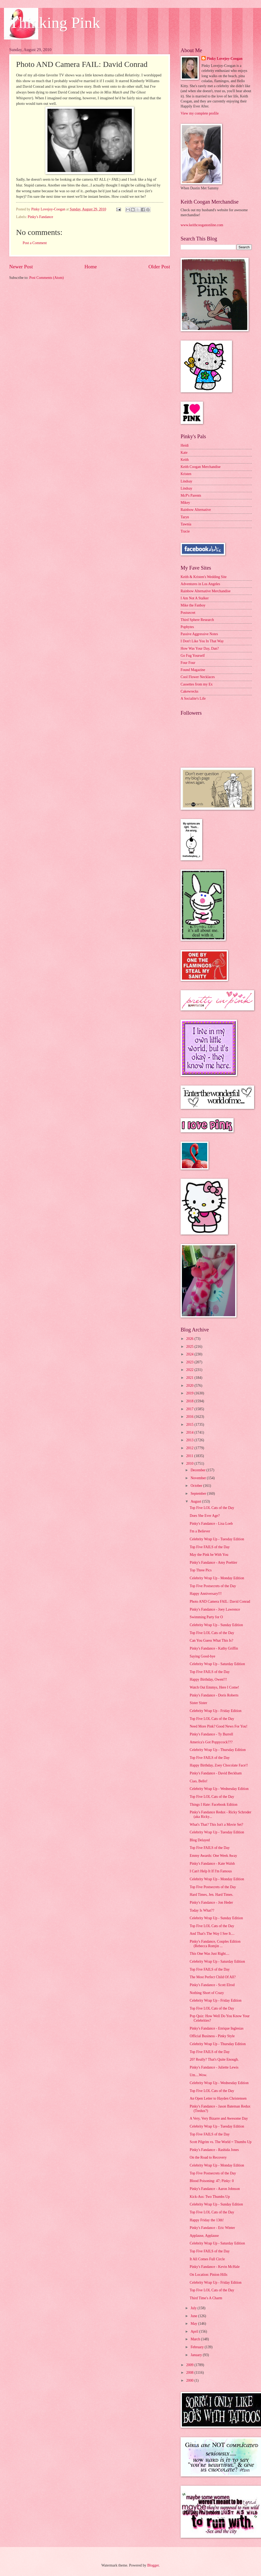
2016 (190, 1417)
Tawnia (186, 524)
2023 (190, 1362)
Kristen (186, 474)
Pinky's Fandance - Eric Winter (212, 2228)
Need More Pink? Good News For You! (218, 1726)
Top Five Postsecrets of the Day (213, 1586)
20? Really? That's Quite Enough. (214, 2059)
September (199, 1494)
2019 (190, 1393)
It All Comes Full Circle (207, 2259)
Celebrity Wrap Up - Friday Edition (215, 1711)
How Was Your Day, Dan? (200, 648)
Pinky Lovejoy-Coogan (224, 59)
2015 (190, 1425)
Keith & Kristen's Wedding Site (203, 577)
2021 (190, 1378)
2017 (190, 1409)
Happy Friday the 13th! (207, 2220)
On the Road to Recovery (208, 2157)
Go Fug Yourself (193, 656)
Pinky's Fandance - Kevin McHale (214, 2267)
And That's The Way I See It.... (212, 1934)
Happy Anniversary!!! (205, 1594)
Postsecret (188, 613)
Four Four (188, 663)
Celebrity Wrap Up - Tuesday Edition (217, 1539)
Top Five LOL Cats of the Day (212, 1508)
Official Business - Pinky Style (212, 2036)
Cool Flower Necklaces (198, 677)
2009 (190, 2365)
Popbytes (187, 627)
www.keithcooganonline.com (202, 225)
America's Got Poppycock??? (211, 1742)
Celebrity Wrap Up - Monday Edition (217, 1578)
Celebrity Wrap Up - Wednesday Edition (219, 1789)
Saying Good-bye (202, 1656)
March (196, 2339)
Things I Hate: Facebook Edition (213, 1805)
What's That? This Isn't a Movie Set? (216, 1825)
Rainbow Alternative (196, 510)
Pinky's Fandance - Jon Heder (211, 1902)
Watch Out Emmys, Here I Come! (214, 1687)
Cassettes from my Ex (196, 684)
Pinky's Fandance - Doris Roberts (214, 1695)
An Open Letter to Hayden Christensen (218, 2098)
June (194, 2316)
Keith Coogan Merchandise (201, 467)
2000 (190, 2380)
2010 (190, 1463)
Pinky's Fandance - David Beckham (215, 1773)
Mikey (185, 503)
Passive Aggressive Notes (199, 634)
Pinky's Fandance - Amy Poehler (213, 1563)
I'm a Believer (200, 1531)
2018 (190, 1401)
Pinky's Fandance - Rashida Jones (214, 2150)
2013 (190, 1440)
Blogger (153, 2565)
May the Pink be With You (209, 1555)
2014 (190, 1432)
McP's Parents (191, 495)
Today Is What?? (202, 1910)
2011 (190, 1456)
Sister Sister (198, 1703)
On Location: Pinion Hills (208, 2275)
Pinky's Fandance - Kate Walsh (212, 1864)
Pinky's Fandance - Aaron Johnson (215, 2189)
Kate (184, 453)
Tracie (185, 531)
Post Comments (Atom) (46, 278)
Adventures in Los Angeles (200, 584)
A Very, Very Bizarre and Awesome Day (219, 2118)
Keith (185, 460)
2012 (190, 1448)
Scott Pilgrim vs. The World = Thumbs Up (220, 2142)
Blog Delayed (200, 1840)
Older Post (159, 266)
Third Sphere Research (197, 620)
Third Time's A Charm (206, 2298)
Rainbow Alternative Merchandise (205, 591)
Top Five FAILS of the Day (210, 1547)
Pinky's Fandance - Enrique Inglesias (216, 2028)
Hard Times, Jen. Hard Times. (211, 1895)
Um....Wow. (198, 2075)
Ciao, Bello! (198, 1781)
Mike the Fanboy (193, 605)
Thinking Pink (54, 22)
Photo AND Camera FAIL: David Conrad (220, 1601)
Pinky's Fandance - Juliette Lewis (214, 2067)
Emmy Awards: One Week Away (213, 1856)
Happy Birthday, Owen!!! (208, 1679)
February (198, 2347)
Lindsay (186, 481)
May (194, 2324)
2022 (190, 1370)
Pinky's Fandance (40, 217)
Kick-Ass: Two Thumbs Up (210, 2197)
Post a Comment (35, 243)
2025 (190, 1347)
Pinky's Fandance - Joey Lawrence (215, 1609)
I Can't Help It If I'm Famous (211, 1871)
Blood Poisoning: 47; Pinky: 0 (212, 2181)
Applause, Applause (204, 2236)
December (198, 1470)
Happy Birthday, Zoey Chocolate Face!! (219, 1765)
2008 (190, 2373)
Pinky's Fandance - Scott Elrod (212, 1985)
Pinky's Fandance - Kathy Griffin (214, 1648)
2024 (190, 1354)
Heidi (185, 445)
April (195, 2331)
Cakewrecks (189, 691)
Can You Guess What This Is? (211, 1640)
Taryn (185, 517)
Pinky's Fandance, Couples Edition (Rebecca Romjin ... (215, 1944)
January (197, 2355)
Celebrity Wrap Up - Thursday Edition (217, 1750)
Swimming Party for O (206, 1617)
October (197, 1486)
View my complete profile (200, 113)
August (196, 1501)
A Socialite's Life (193, 698)
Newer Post (21, 266)
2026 (190, 1339)
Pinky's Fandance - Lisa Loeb (211, 1524)
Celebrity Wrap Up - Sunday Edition (216, 1625)
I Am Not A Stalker (195, 598)
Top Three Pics (200, 1570)
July (194, 2308)
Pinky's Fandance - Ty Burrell (211, 1734)
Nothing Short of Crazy (207, 1993)
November (199, 1478)
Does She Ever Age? (205, 1516)
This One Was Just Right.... (209, 1954)
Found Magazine (193, 670)
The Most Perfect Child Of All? (212, 1977)
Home (90, 266)
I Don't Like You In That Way (202, 641)
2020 (190, 1386)
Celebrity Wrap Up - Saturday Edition (217, 1664)
